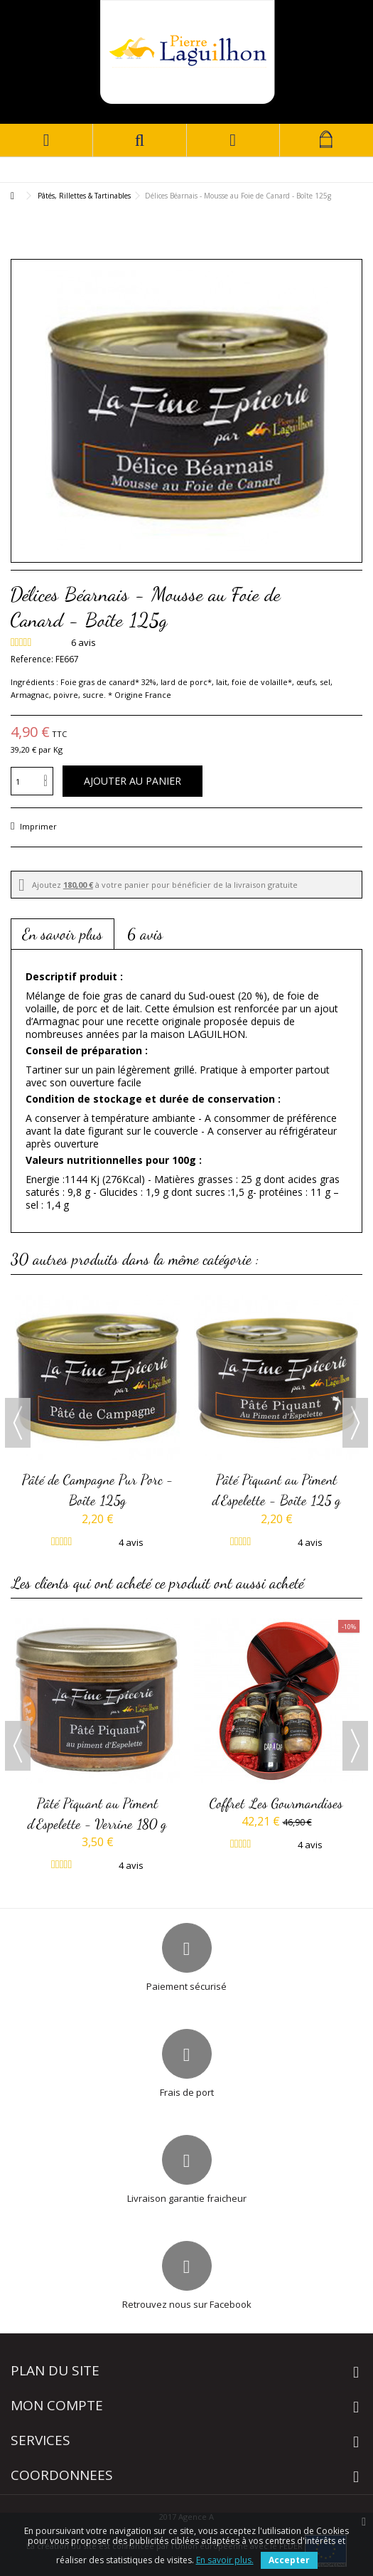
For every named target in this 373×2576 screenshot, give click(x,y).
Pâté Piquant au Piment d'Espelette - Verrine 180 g (97, 1813)
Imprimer (37, 826)
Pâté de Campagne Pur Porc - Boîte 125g (97, 1489)
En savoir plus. (225, 2560)
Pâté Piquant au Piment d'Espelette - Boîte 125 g (276, 1489)
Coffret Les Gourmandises (276, 1803)
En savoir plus (62, 934)
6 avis (145, 934)
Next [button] (355, 1423)
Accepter (289, 2560)
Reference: (32, 659)
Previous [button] (18, 1423)
